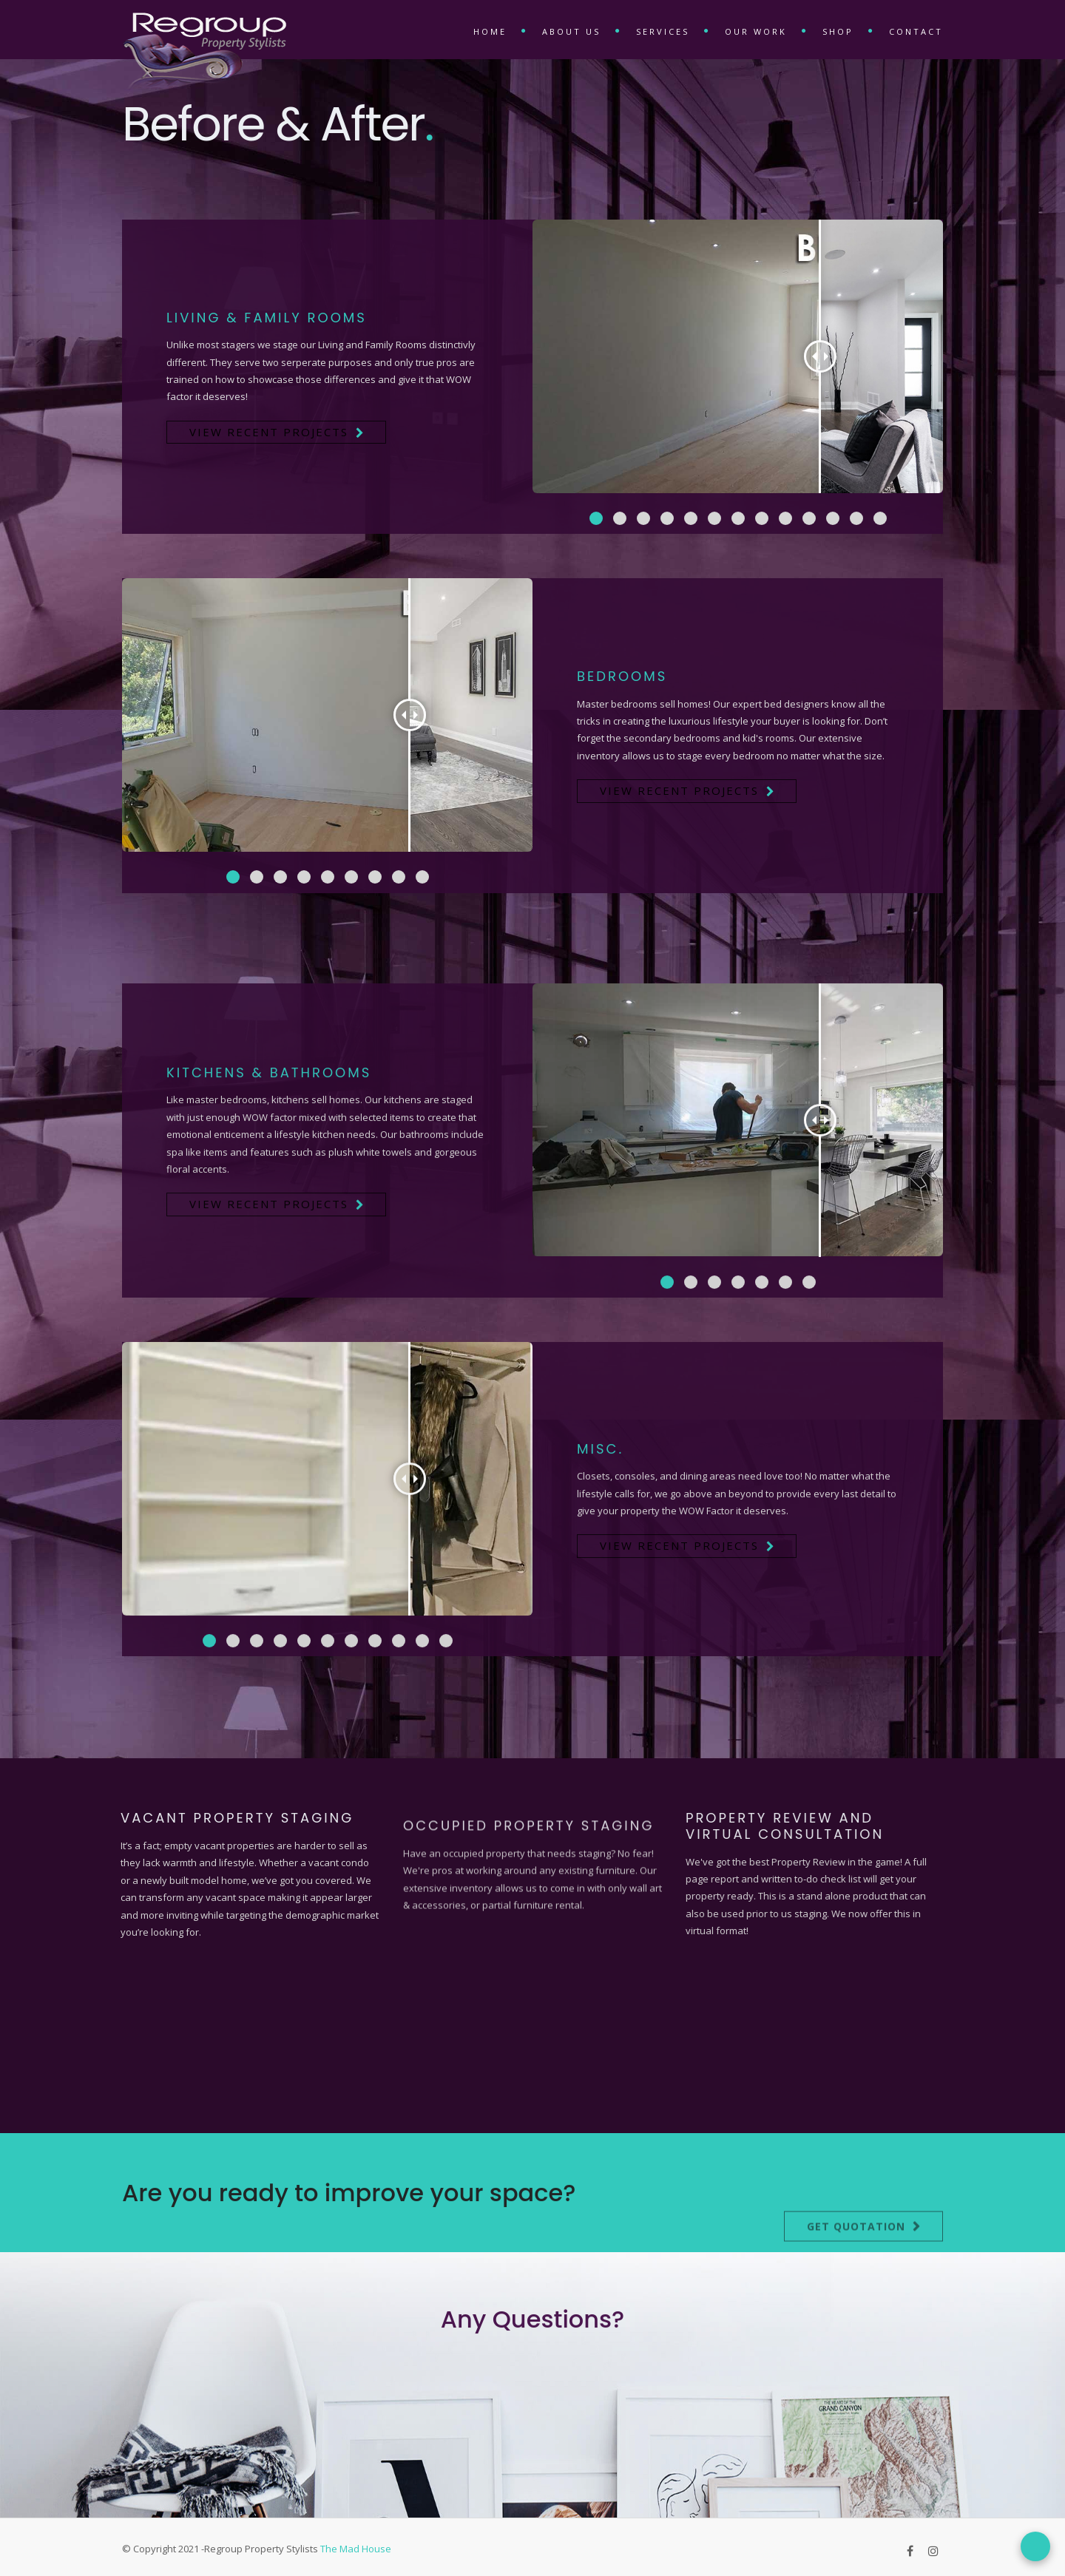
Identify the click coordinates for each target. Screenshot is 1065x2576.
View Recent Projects (268, 431)
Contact (916, 31)
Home (490, 31)
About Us (571, 31)
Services (662, 31)
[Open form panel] (1035, 2546)
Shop (837, 31)
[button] (596, 518)
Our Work (756, 31)
